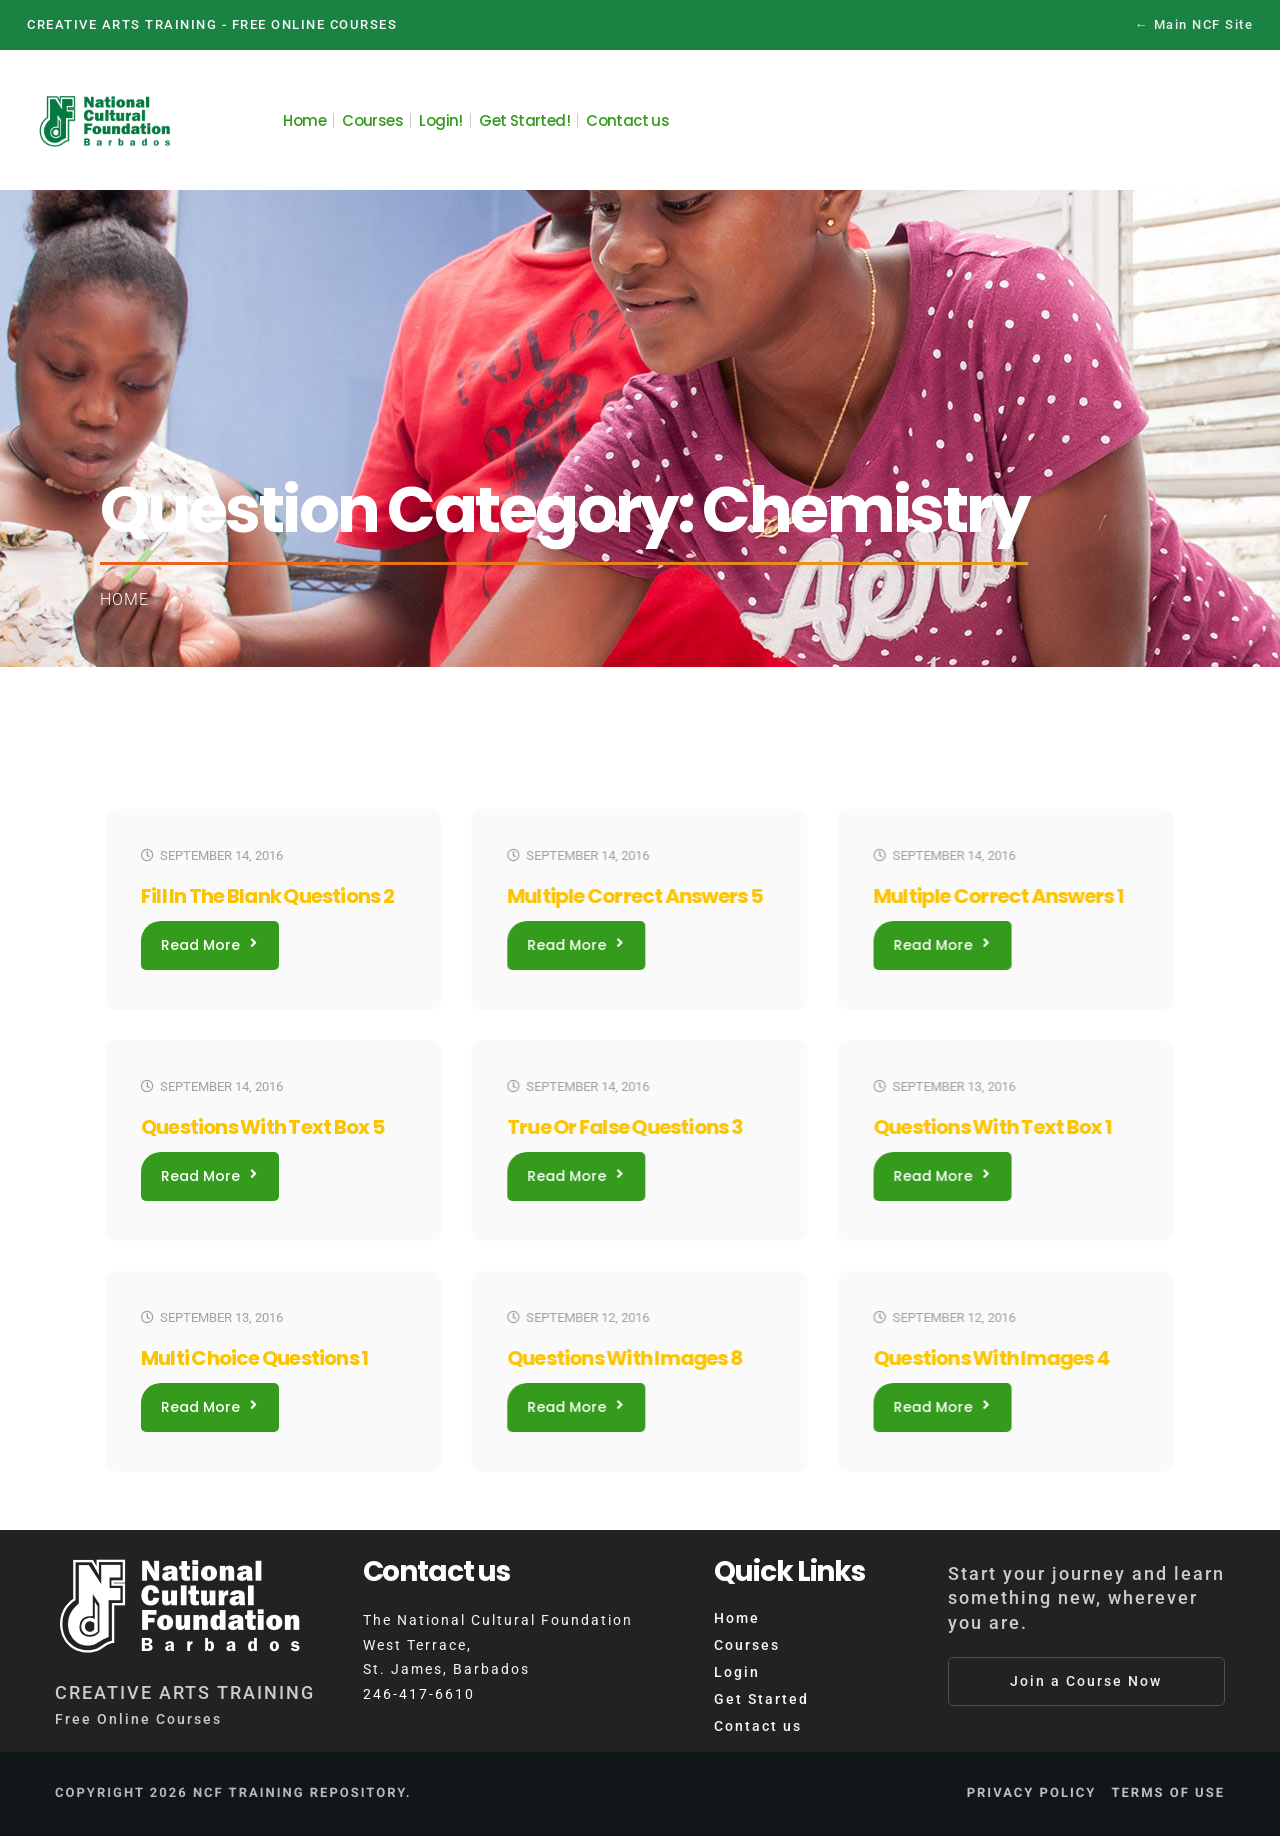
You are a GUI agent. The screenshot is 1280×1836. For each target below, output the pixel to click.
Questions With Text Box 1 (992, 1127)
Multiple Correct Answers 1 (998, 896)
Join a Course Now (1086, 1681)
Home (124, 599)
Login (737, 1672)
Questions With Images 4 (991, 1358)
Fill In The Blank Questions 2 (267, 896)
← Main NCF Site (1194, 24)
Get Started (761, 1699)
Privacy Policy (1032, 1793)
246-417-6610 (419, 1694)
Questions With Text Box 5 (262, 1127)
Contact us (758, 1726)
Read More (209, 945)
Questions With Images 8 (624, 1358)
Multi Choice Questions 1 (254, 1358)
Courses (747, 1645)
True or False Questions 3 (624, 1127)
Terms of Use (1168, 1793)
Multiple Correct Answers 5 (634, 896)
